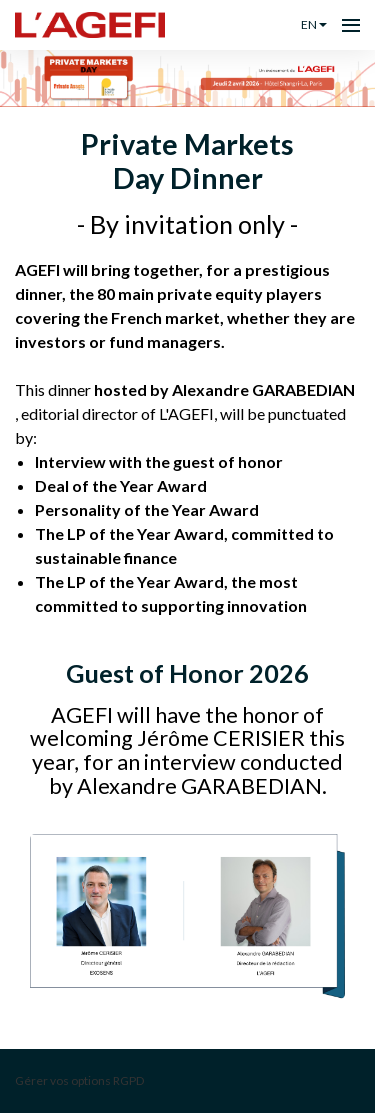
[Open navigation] (351, 25)
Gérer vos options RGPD (79, 1080)
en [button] (314, 24)
